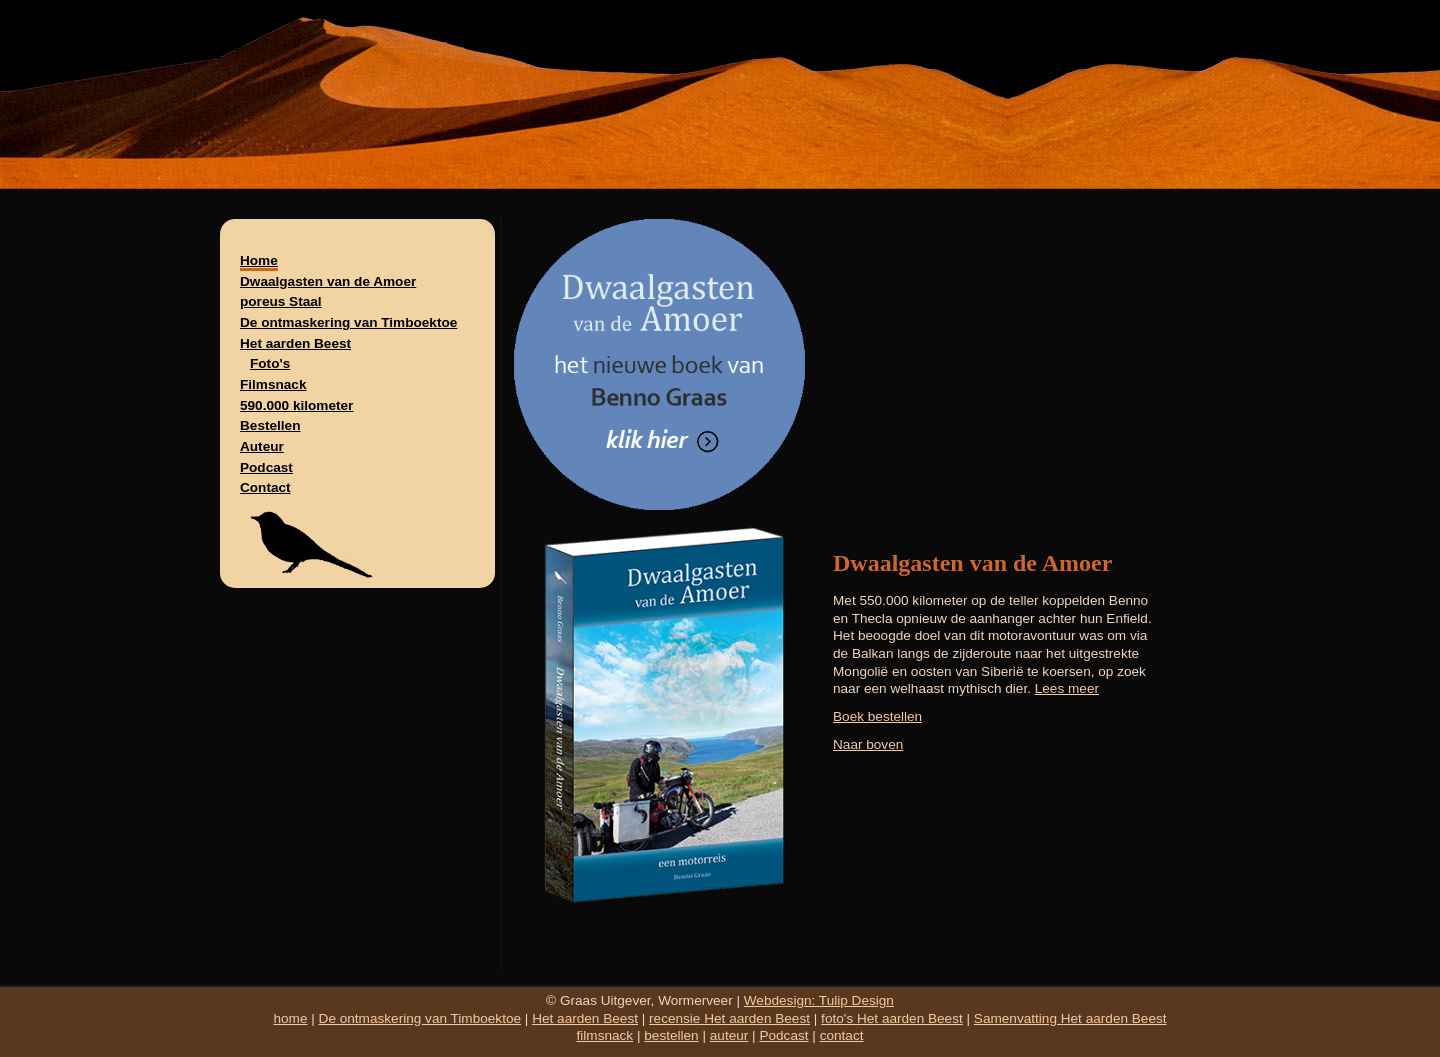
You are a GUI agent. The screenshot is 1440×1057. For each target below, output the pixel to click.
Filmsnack (273, 384)
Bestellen (270, 425)
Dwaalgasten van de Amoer (328, 281)
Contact (265, 487)
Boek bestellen (877, 716)
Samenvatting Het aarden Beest (1070, 1018)
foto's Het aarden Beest (892, 1018)
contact (842, 1035)
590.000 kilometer (296, 405)
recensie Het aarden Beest (729, 1018)
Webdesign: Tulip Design (819, 1000)
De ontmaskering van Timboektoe (348, 322)
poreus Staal (281, 301)
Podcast (266, 467)
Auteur (262, 446)
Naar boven (868, 744)
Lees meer (1067, 688)
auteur (729, 1035)
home (290, 1018)
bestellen (671, 1035)
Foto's (270, 363)
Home (259, 260)
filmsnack (605, 1035)
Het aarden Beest (295, 343)
